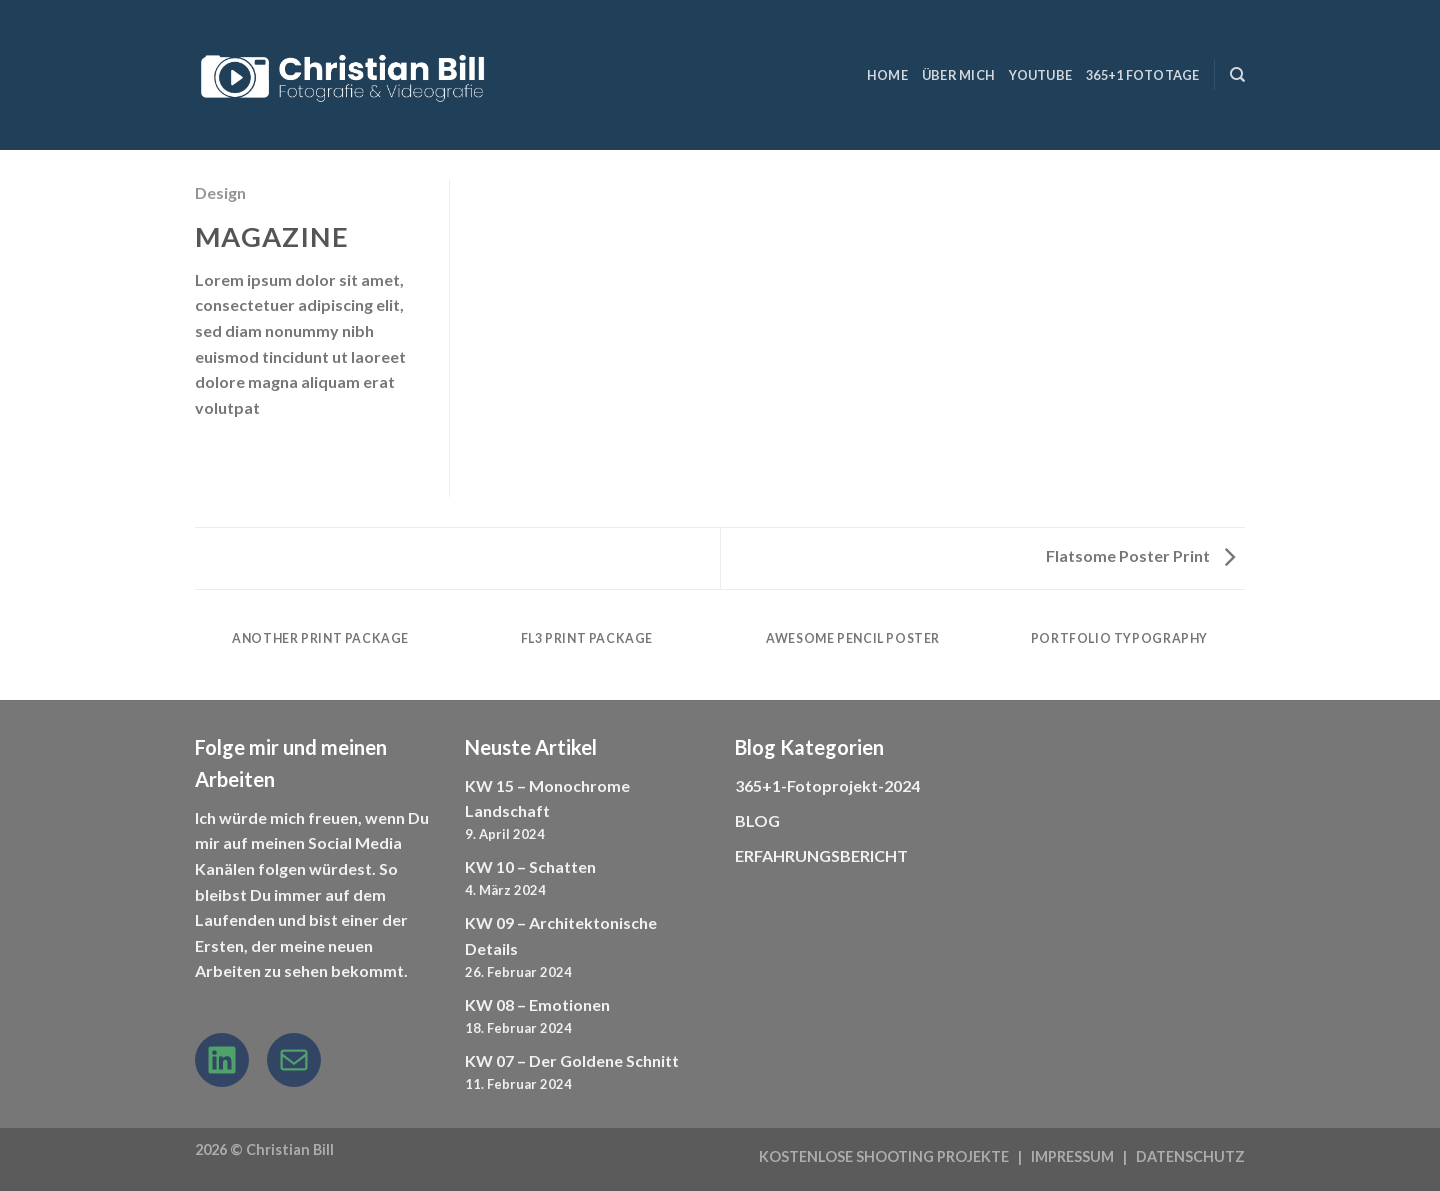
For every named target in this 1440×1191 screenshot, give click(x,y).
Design (220, 192)
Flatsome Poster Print (1140, 555)
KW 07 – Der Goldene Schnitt (572, 1060)
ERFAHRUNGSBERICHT (821, 855)
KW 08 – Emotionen (537, 1004)
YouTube (1040, 75)
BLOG (757, 820)
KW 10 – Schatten (530, 866)
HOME (887, 75)
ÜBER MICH (958, 75)
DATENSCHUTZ (1190, 1156)
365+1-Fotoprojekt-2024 (827, 785)
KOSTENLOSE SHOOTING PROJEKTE (884, 1156)
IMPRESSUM (1072, 1156)
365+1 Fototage (1143, 75)
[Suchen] (1237, 75)
